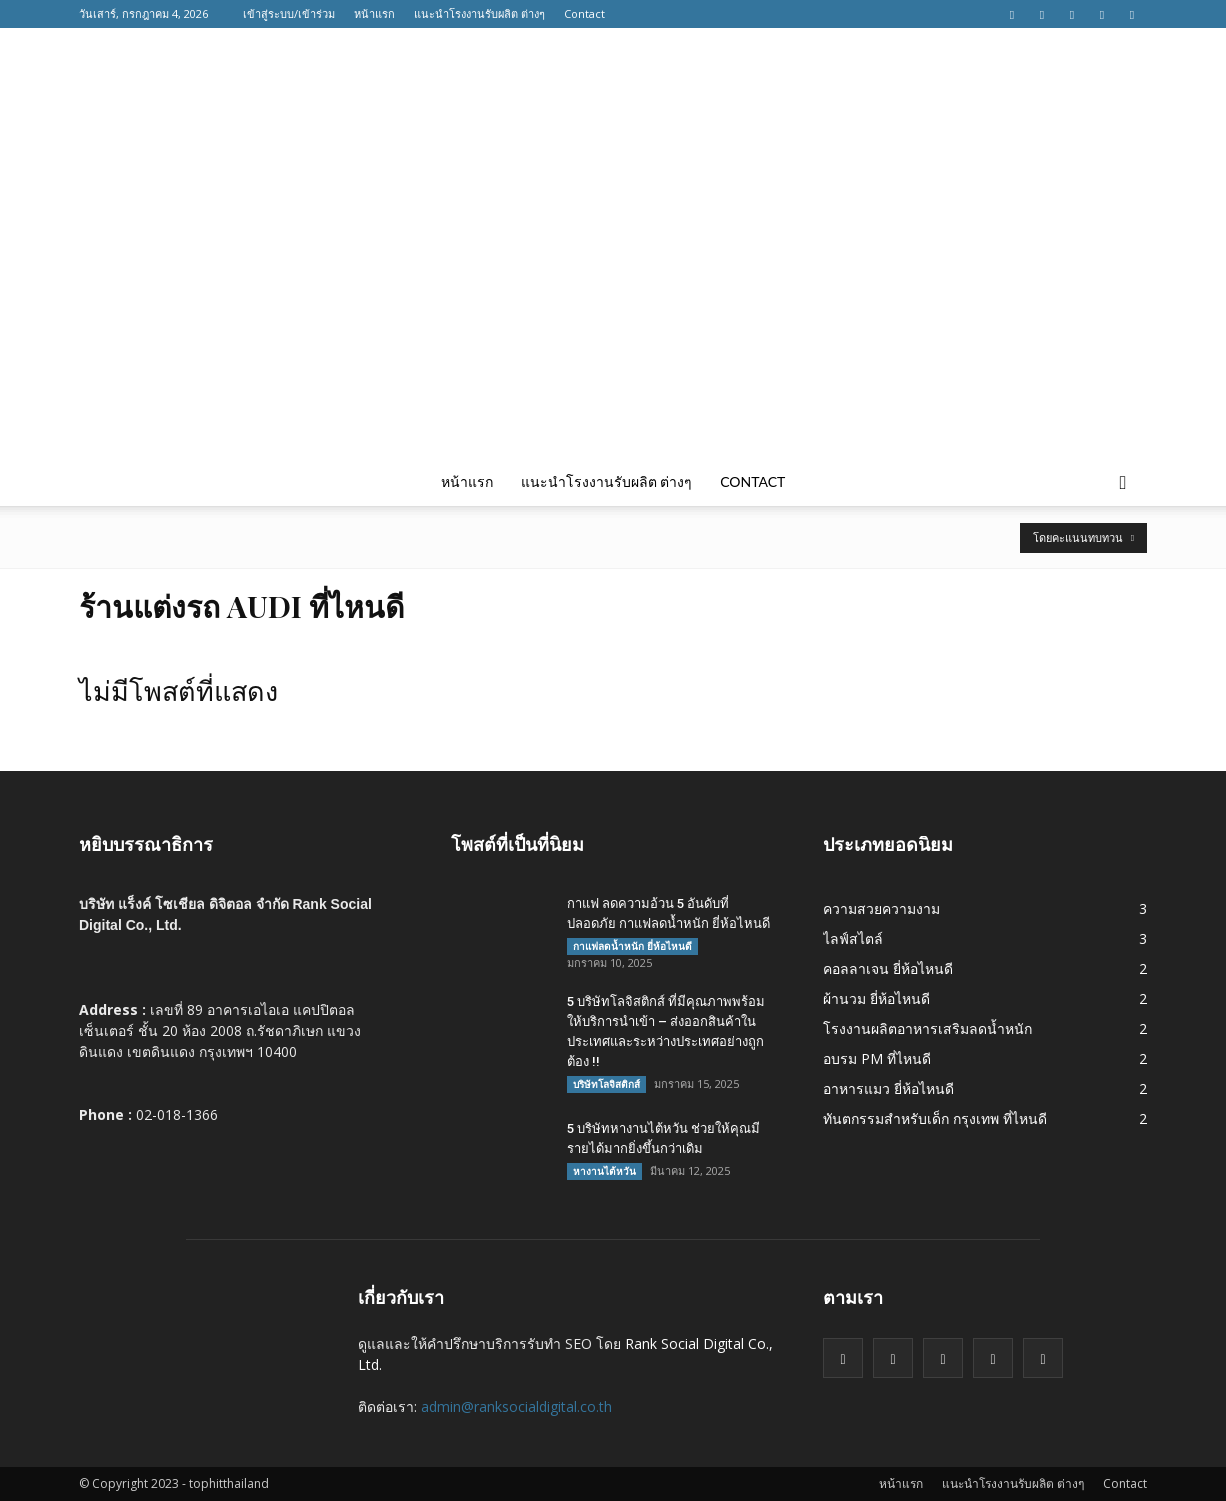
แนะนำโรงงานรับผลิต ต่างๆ (479, 13)
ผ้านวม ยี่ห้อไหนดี (876, 998)
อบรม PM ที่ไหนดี (877, 1058)
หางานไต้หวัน (604, 1171)
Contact (584, 13)
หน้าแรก (374, 13)
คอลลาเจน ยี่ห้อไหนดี (888, 968)
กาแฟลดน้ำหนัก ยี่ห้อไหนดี (632, 946)
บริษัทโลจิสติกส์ (606, 1084)
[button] (1123, 482)
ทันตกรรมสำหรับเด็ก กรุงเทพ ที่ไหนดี (935, 1118)
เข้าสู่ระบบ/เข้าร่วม (289, 13)
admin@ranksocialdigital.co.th (516, 1406)
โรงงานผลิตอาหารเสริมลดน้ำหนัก (927, 1028)
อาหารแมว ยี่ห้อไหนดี (888, 1088)
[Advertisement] (613, 308)
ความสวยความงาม (881, 908)
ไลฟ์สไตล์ (853, 938)
